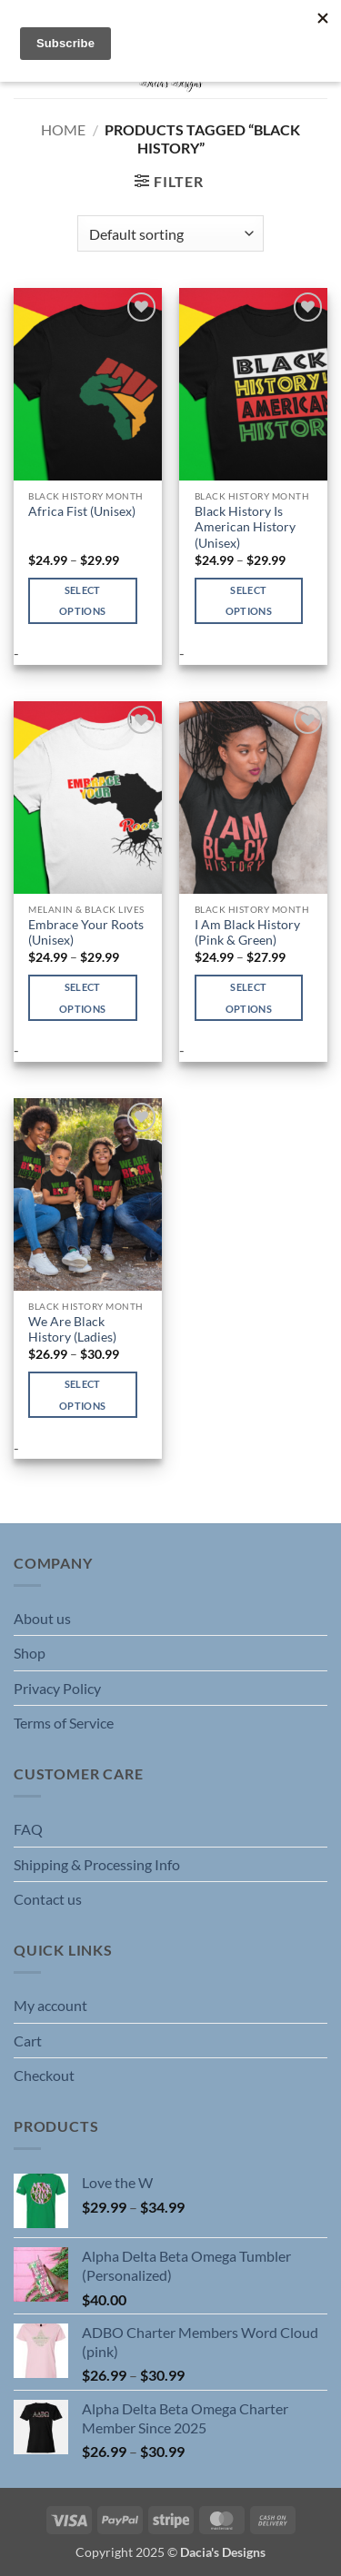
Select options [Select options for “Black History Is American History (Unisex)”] (249, 601)
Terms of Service (64, 1722)
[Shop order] (170, 233)
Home (63, 129)
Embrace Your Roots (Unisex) (86, 932)
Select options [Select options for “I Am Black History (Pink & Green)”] (249, 998)
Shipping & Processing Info (97, 1864)
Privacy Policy (57, 1688)
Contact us (48, 1898)
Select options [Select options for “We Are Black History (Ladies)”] (82, 1395)
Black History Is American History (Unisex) (245, 527)
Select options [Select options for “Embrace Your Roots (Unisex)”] (82, 998)
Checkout (44, 2075)
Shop (29, 1652)
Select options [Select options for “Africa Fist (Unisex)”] (82, 601)
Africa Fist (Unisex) (81, 511)
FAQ (28, 1829)
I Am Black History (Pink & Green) (247, 932)
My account (50, 2005)
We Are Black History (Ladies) (72, 1329)
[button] (169, 181)
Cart (28, 2040)
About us (42, 1618)
